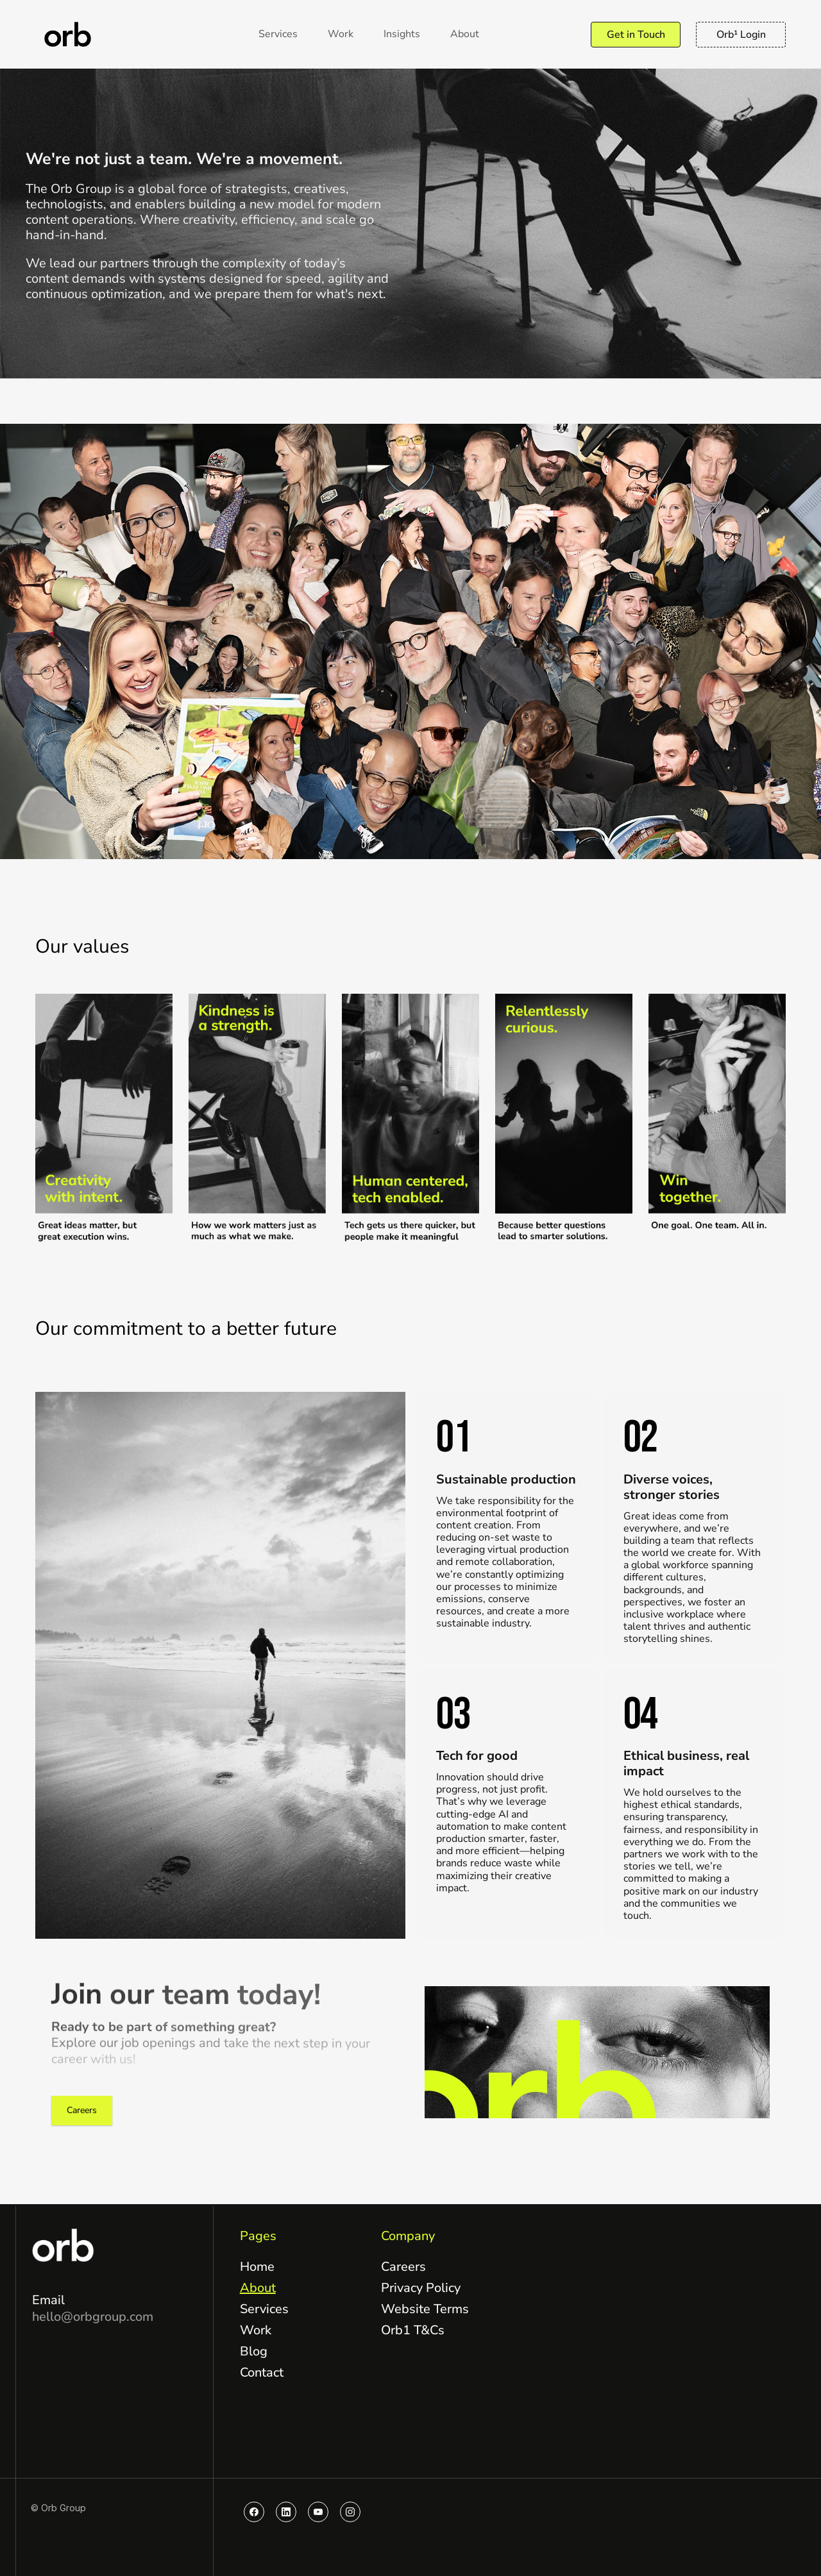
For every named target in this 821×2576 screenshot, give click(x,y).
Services (264, 2309)
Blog (253, 2351)
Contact (262, 2372)
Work (255, 2330)
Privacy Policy (421, 2287)
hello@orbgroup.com (92, 2316)
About (258, 2287)
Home (257, 2266)
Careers (403, 2266)
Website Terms (425, 2309)
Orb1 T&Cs (412, 2330)
